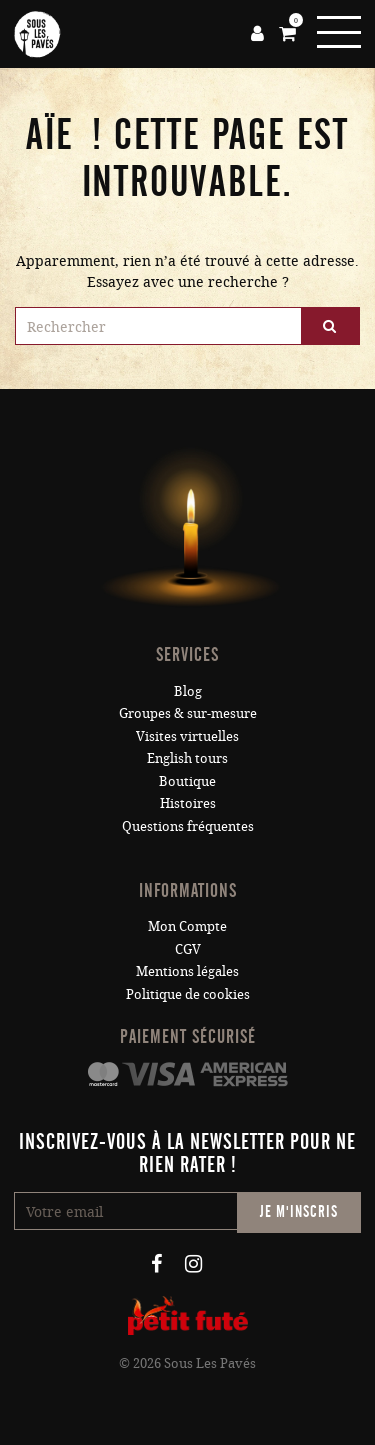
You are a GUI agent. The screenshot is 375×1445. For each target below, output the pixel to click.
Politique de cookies (188, 994)
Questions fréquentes (188, 826)
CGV (188, 949)
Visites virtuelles (187, 736)
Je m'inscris (299, 1212)
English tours (187, 758)
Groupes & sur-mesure (188, 713)
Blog (188, 691)
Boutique (187, 781)
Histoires (188, 803)
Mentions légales (187, 971)
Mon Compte (187, 926)
